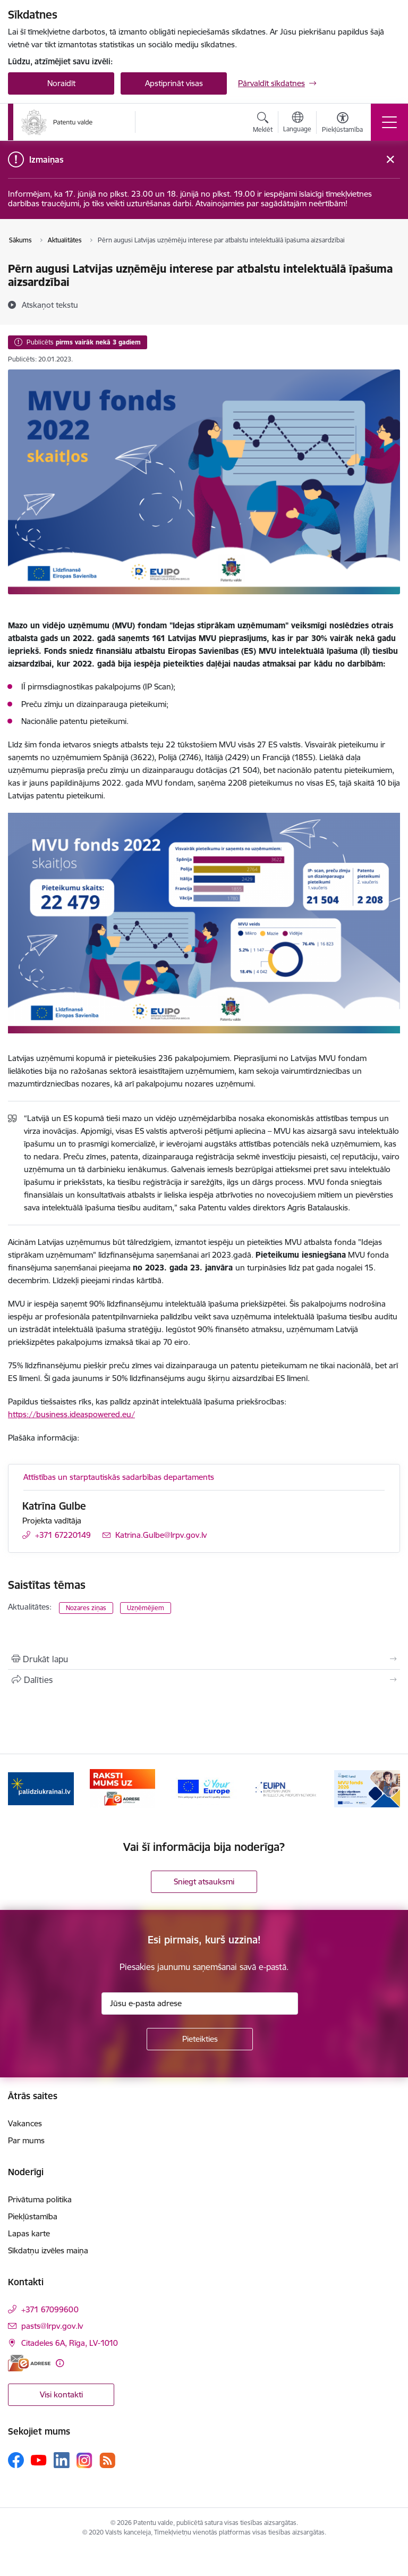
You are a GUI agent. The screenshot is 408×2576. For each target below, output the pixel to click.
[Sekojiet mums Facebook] (16, 2460)
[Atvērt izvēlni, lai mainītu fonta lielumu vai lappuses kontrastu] (342, 124)
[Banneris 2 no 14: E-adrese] (123, 1788)
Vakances (25, 2123)
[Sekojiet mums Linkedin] (62, 2460)
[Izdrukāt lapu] (204, 1659)
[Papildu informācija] (60, 2363)
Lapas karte (29, 2233)
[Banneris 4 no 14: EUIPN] (286, 1788)
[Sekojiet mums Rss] (107, 2460)
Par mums (26, 2140)
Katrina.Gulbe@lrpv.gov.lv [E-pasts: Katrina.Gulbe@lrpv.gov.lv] (161, 1535)
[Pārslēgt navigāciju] (389, 122)
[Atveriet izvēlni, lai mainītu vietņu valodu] (297, 123)
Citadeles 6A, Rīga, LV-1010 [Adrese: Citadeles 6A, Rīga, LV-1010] (69, 2343)
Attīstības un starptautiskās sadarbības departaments (118, 1477)
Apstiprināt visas (174, 83)
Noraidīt (61, 83)
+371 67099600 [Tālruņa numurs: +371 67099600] (50, 2309)
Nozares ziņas (86, 1608)
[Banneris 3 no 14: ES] (204, 1788)
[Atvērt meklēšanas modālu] (263, 124)
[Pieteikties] (200, 2039)
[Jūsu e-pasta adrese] (199, 2003)
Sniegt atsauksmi (204, 1881)
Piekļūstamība (32, 2216)
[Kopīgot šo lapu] (204, 1680)
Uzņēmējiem (145, 1608)
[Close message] (390, 159)
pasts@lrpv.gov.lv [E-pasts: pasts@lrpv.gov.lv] (52, 2326)
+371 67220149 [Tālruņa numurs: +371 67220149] (63, 1535)
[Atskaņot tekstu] (50, 304)
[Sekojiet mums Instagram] (84, 2460)
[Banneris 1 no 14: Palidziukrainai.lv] (41, 1788)
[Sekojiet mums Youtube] (39, 2459)
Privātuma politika (40, 2199)
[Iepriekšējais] (20, 1789)
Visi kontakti (61, 2394)
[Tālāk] (387, 1789)
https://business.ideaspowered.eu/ (71, 1414)
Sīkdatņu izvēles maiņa (48, 2250)
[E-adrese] (29, 2363)
